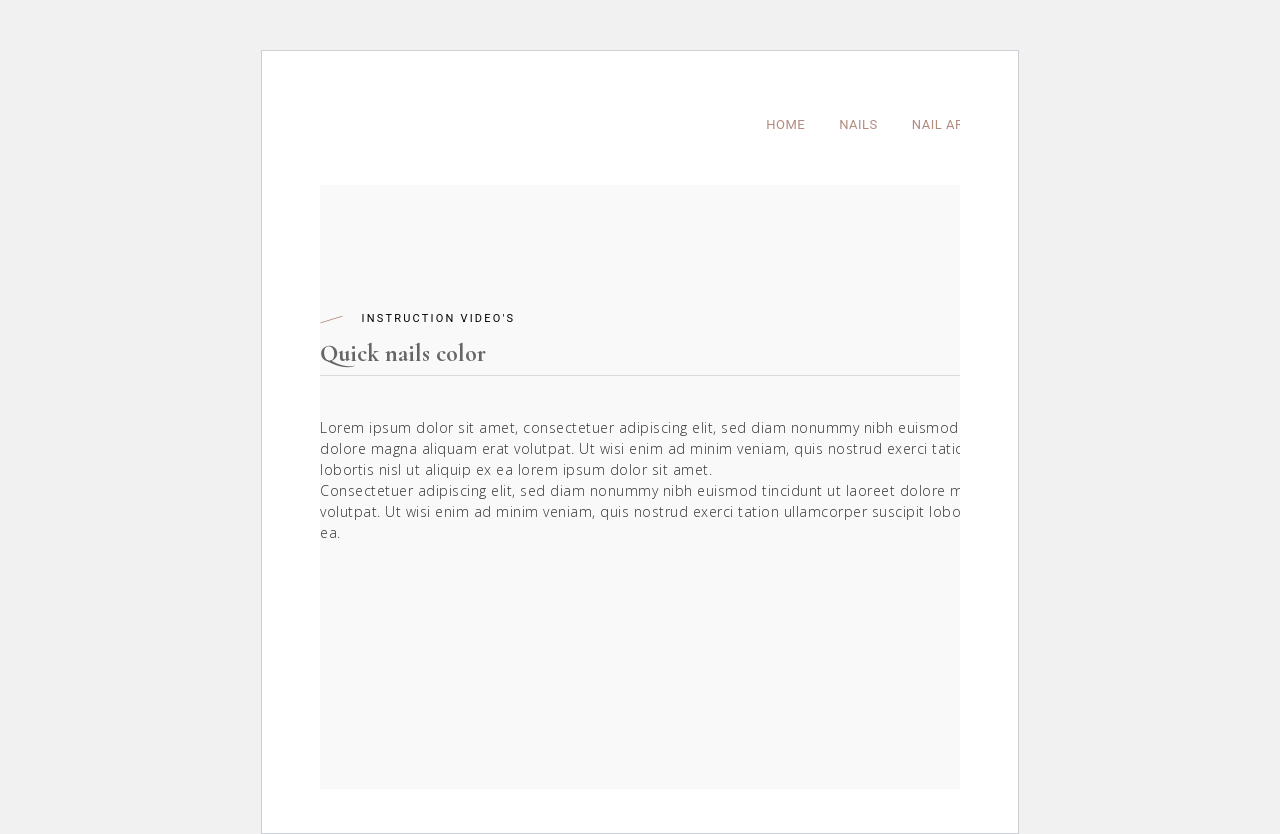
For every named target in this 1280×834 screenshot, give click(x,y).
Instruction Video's (438, 318)
